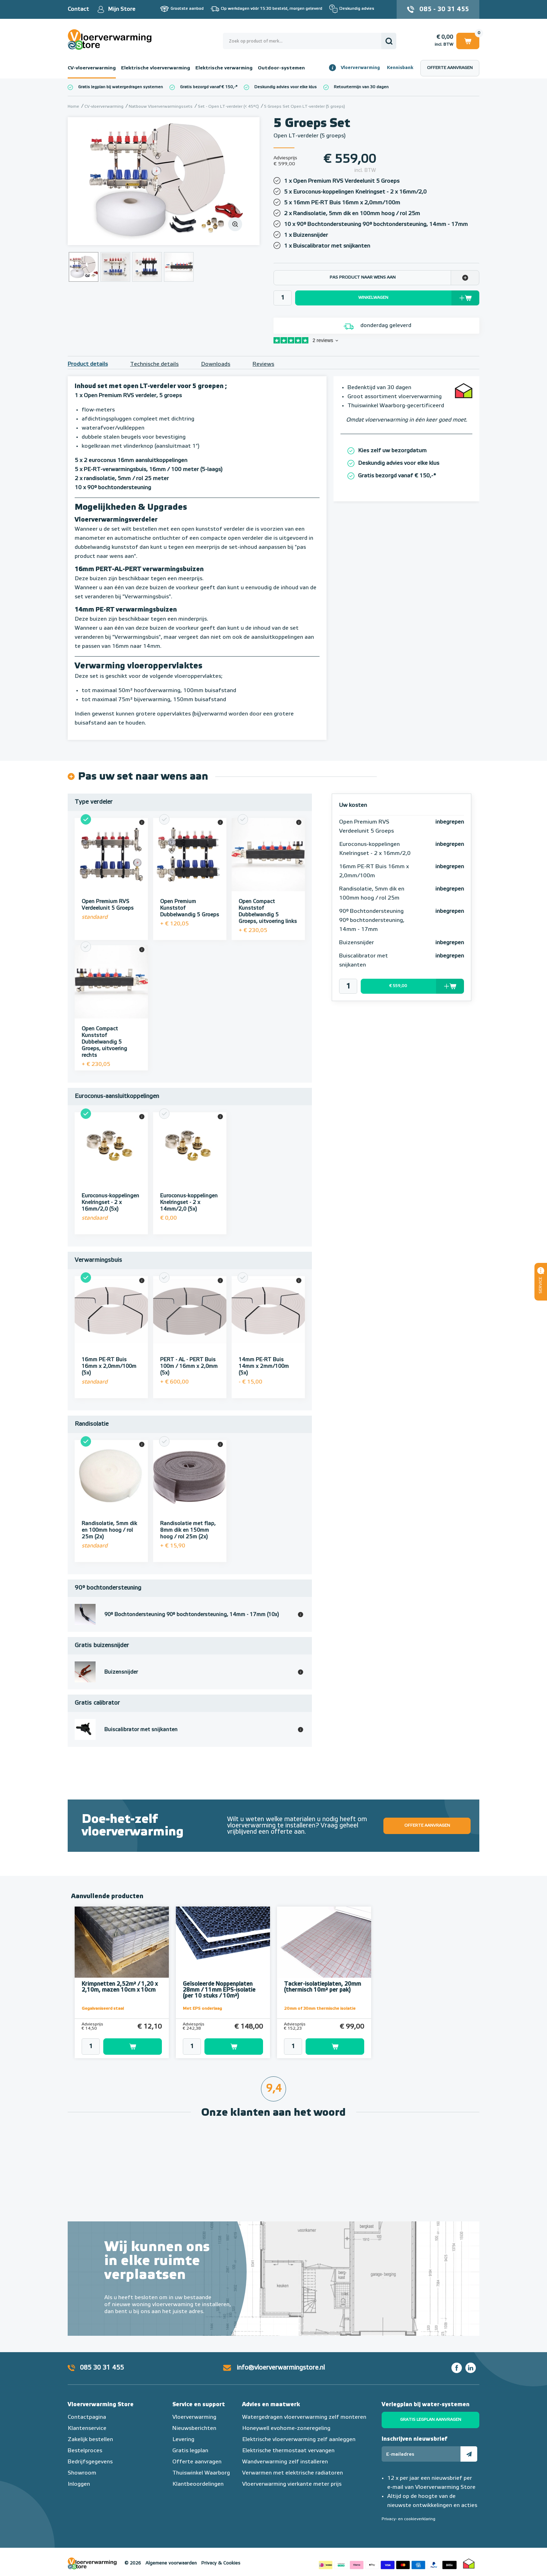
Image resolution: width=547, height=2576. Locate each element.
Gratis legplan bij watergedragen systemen (120, 87)
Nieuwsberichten (194, 2428)
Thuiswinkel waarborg (469, 2563)
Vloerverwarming (360, 68)
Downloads (215, 364)
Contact (78, 9)
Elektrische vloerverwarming (155, 68)
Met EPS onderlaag (202, 2009)
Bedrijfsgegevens (90, 2462)
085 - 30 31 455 (444, 9)
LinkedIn (470, 2368)
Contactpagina (87, 2417)
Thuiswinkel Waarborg (201, 2473)
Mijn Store (121, 9)
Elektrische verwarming (224, 68)
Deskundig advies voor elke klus (285, 87)
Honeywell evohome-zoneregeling (286, 2428)
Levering (183, 2439)
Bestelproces (85, 2451)
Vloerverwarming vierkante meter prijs (292, 2484)
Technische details (154, 364)
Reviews (263, 364)
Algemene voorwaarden (171, 2563)
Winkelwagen (467, 40)
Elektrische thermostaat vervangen (288, 2451)
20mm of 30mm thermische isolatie (319, 2009)
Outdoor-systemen (281, 68)
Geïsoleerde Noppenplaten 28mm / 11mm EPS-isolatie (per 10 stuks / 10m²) (219, 1990)
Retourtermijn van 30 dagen (361, 87)
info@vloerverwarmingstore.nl (281, 2368)
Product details (88, 364)
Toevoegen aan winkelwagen (132, 2046)
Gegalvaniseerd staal (103, 2009)
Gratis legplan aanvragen (430, 2420)
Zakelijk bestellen (90, 2439)
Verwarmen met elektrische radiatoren (292, 2473)
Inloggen (79, 2484)
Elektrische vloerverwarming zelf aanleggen (298, 2439)
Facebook (456, 2368)
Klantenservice (87, 2428)
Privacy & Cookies (220, 2563)
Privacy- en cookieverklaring (408, 2519)
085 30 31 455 (102, 2368)
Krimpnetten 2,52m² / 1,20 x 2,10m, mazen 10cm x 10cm (120, 1987)
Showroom (82, 2473)
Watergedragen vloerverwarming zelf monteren (304, 2417)
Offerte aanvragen (450, 68)
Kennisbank (400, 68)
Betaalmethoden (387, 2563)
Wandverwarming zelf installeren (285, 2462)
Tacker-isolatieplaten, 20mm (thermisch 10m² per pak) (322, 1987)
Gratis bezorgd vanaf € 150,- (207, 87)
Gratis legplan (190, 2451)
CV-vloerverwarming (92, 68)
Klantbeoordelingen (198, 2484)
